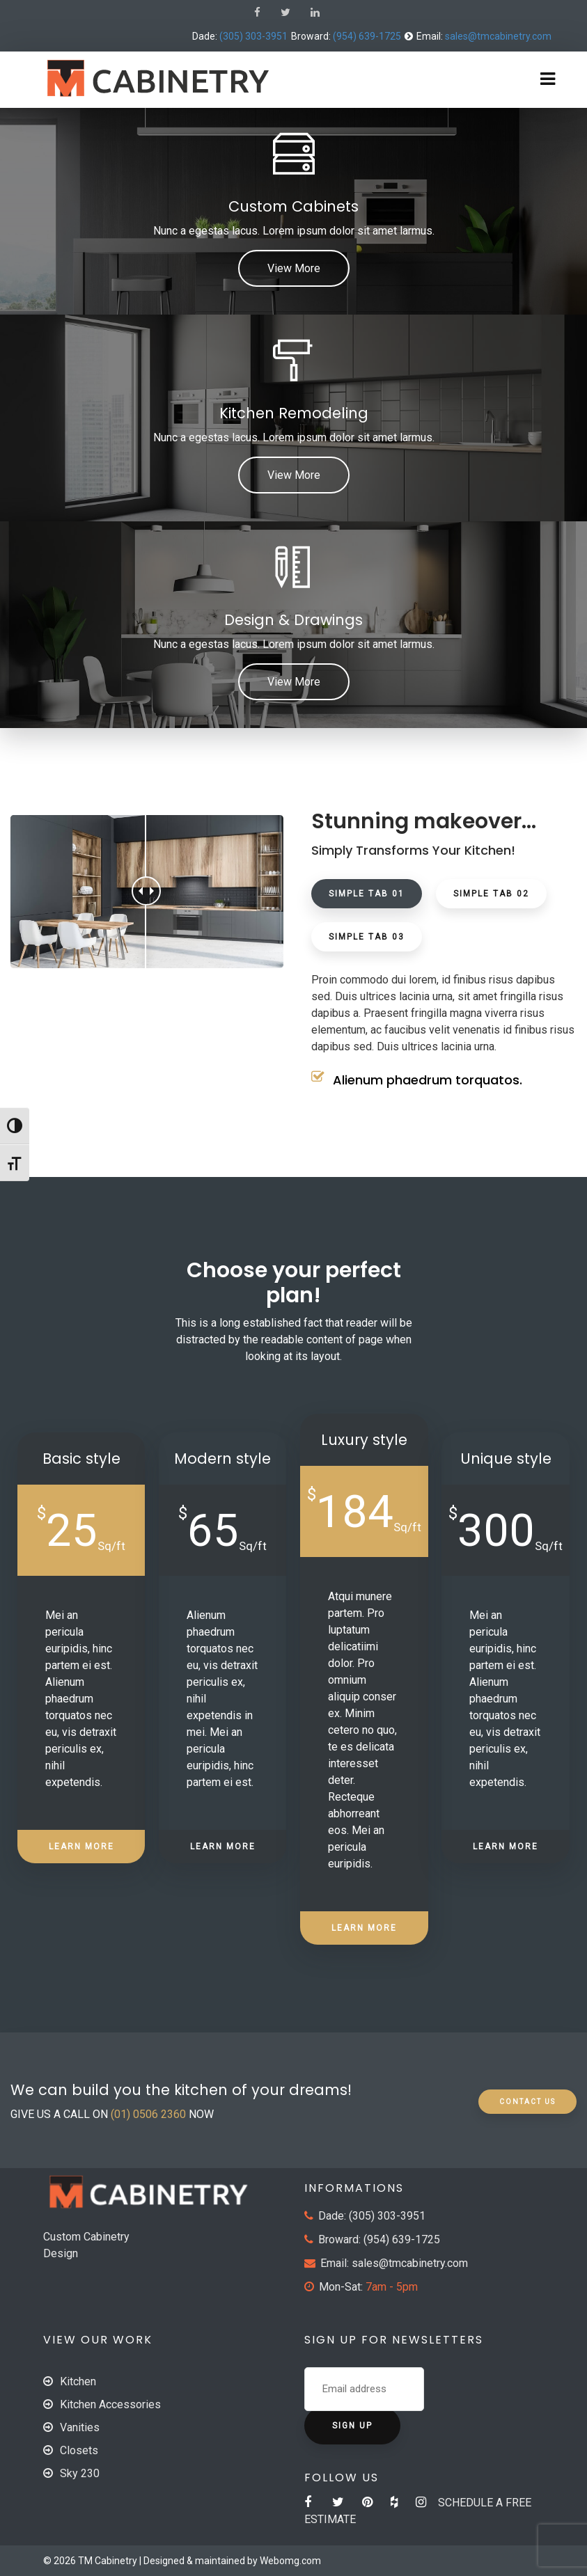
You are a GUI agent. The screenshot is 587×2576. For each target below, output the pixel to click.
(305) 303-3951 (253, 36)
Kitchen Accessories (110, 2404)
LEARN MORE (81, 1846)
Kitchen (78, 2381)
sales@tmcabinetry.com (498, 36)
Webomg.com (290, 2560)
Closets (79, 2450)
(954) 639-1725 (367, 36)
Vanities (80, 2427)
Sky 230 (80, 2473)
